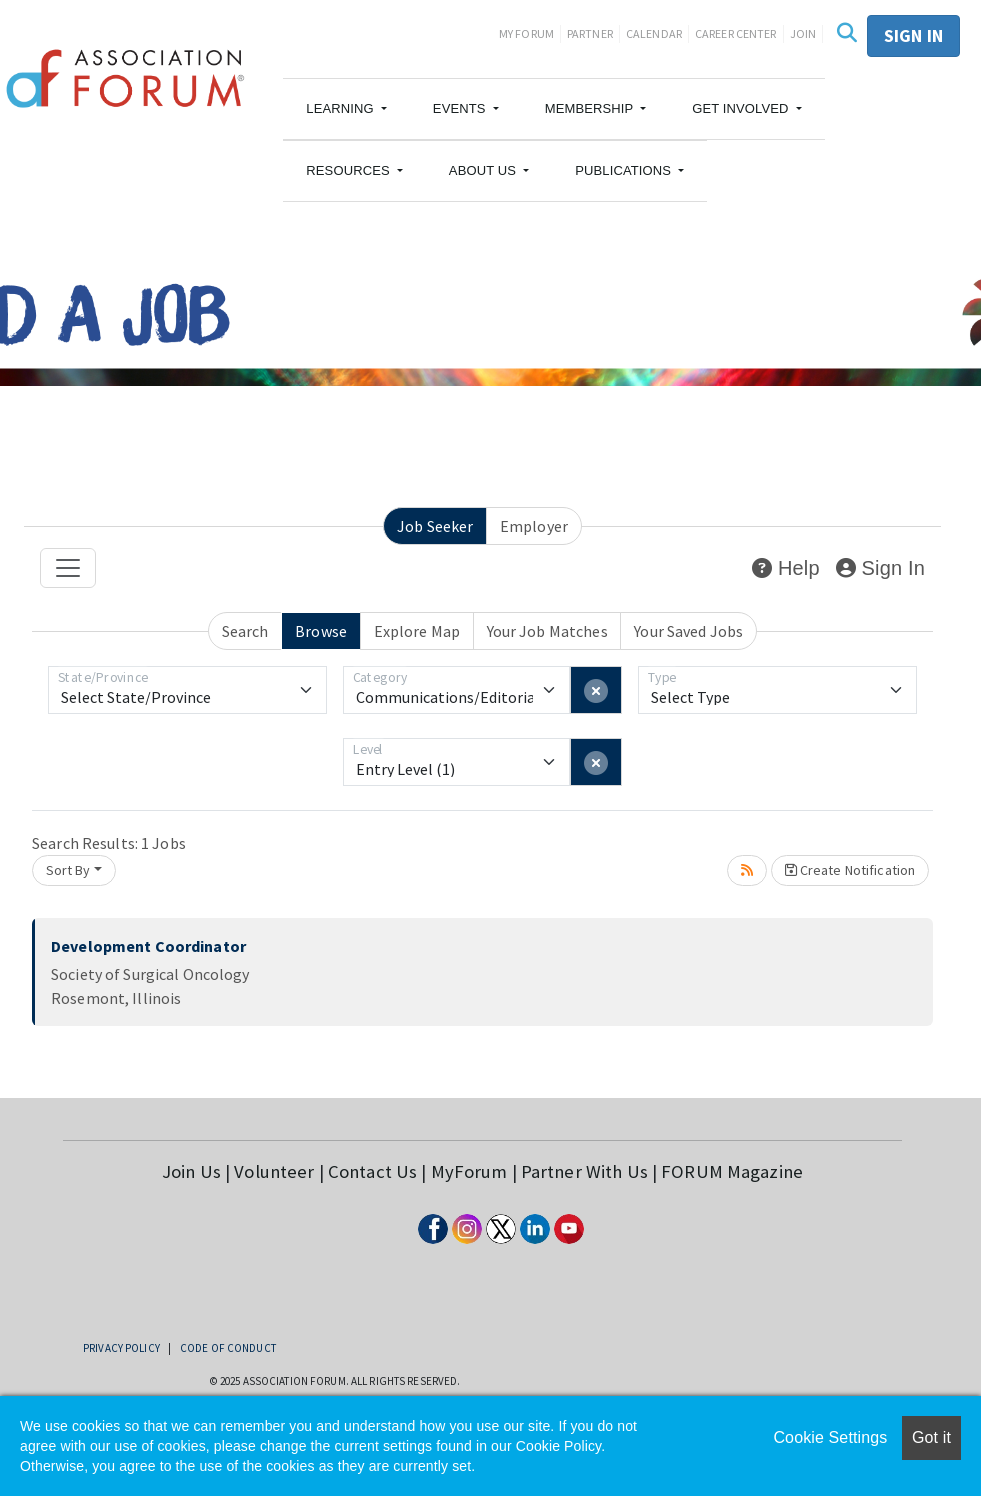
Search (245, 631)
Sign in (913, 35)
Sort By (68, 870)
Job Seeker (435, 526)
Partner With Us (584, 1171)
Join (803, 33)
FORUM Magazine (732, 1171)
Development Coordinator (148, 946)
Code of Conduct (228, 1348)
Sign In (880, 568)
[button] (346, 109)
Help (785, 568)
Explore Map (417, 631)
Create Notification (850, 870)
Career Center (736, 33)
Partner (590, 33)
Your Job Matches (547, 631)
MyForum (469, 1171)
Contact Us (372, 1171)
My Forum (526, 33)
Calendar (654, 33)
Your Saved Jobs (688, 631)
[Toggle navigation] (68, 568)
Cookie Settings (830, 1437)
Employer (534, 526)
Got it (931, 1437)
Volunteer (274, 1171)
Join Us (191, 1171)
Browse (321, 631)
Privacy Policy (121, 1348)
